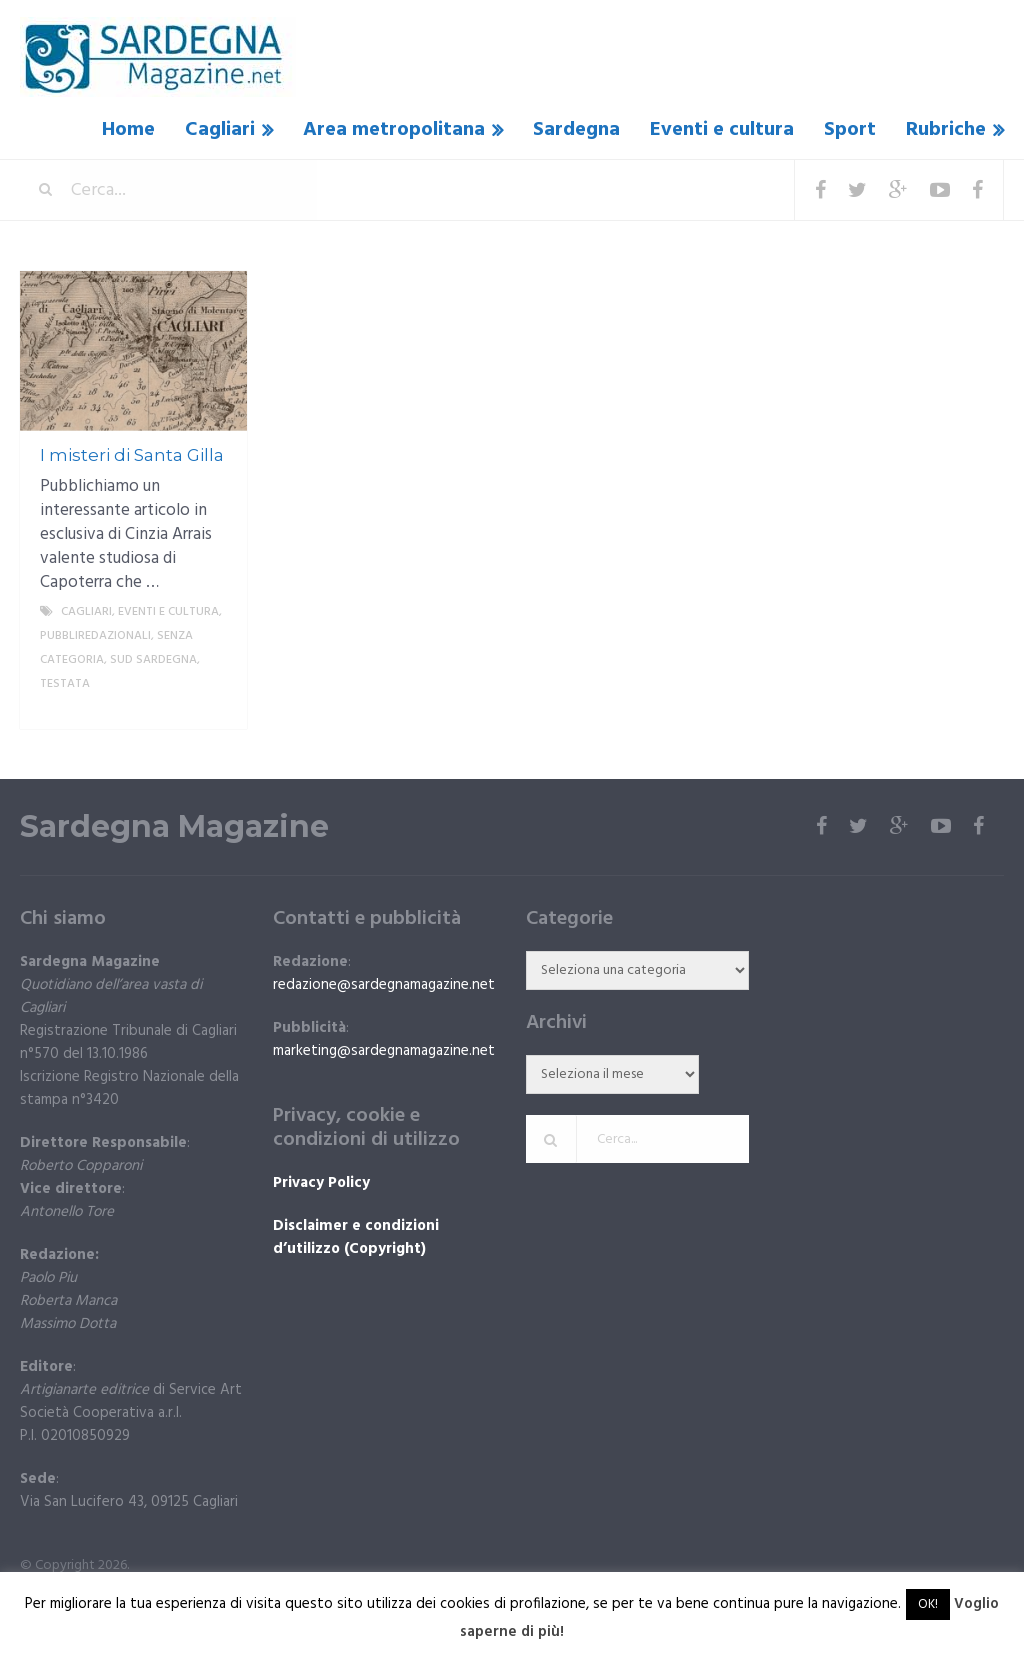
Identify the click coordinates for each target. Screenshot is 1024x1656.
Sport (850, 130)
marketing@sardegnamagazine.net (384, 1051)
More (215, 708)
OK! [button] (928, 1604)
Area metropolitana (394, 130)
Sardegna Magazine (174, 827)
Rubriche (946, 130)
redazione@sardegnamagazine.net (384, 985)
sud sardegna (153, 660)
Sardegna (576, 130)
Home (128, 130)
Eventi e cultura (722, 130)
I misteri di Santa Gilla (132, 455)
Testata (65, 684)
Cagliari (220, 130)
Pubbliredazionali (95, 636)
